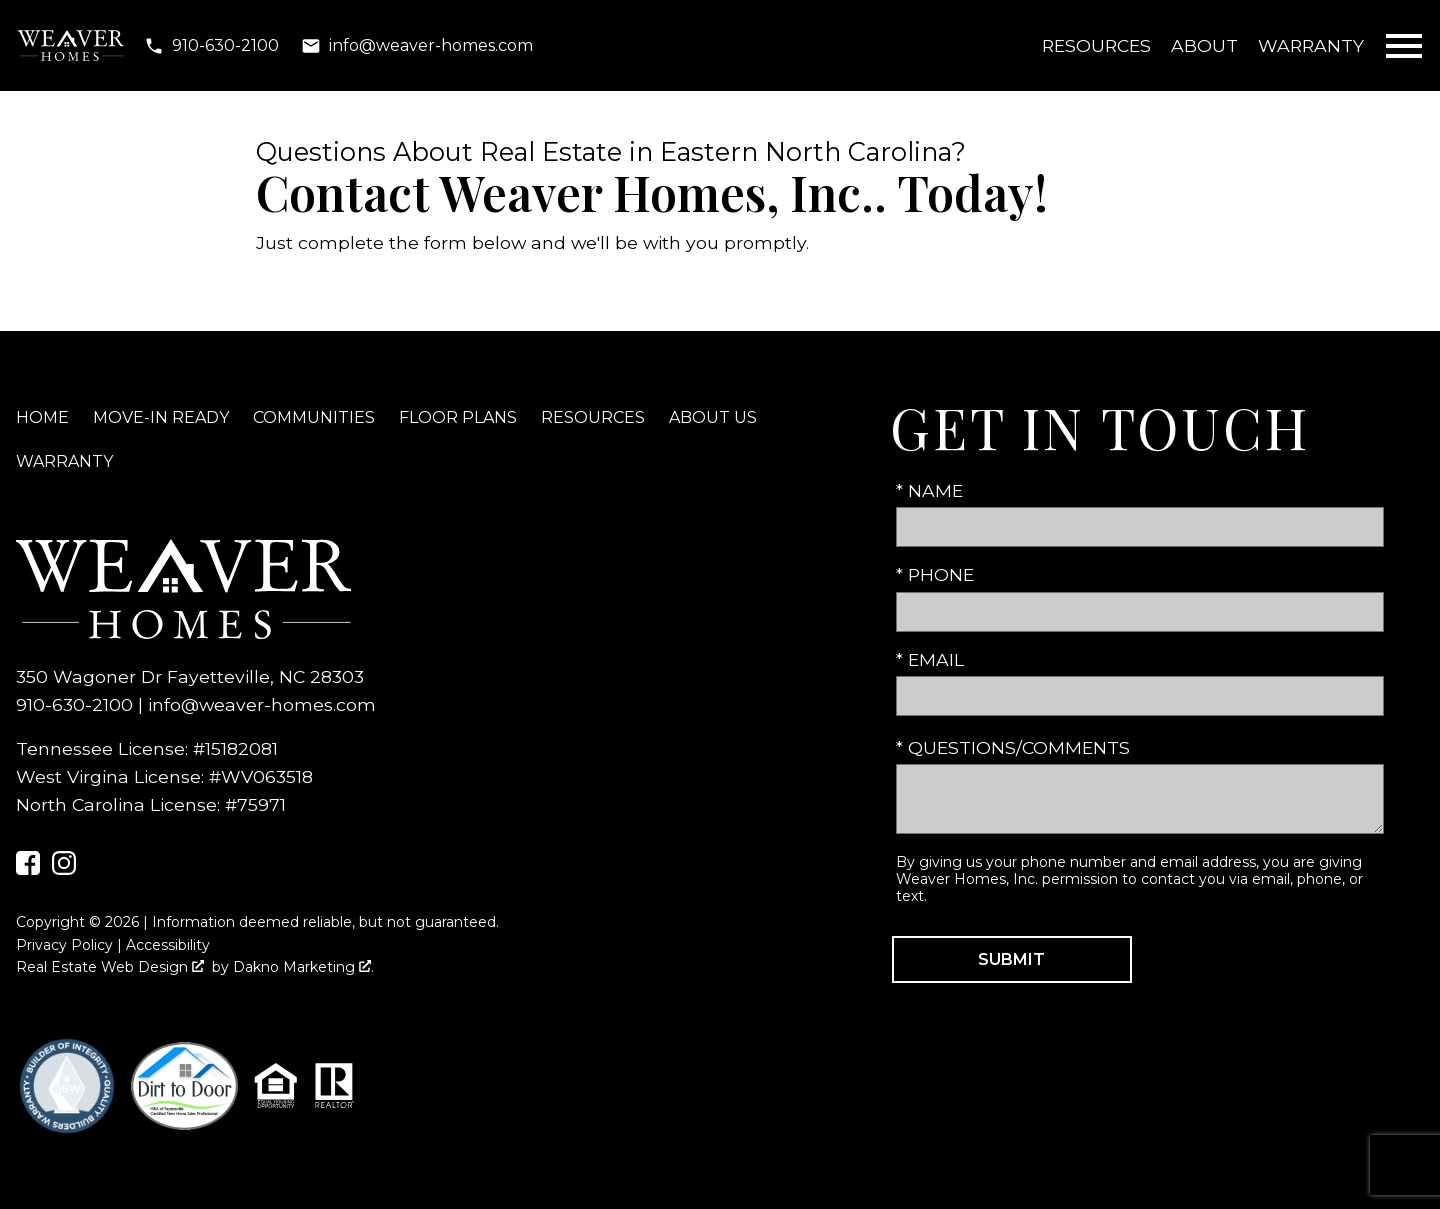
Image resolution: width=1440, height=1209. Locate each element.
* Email (930, 659)
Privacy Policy (64, 945)
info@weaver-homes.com (262, 704)
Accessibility (168, 945)
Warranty (1311, 45)
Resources (1096, 45)
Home (42, 417)
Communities (314, 417)
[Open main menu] (1404, 46)
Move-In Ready (161, 417)
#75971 (255, 804)
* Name (929, 490)
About (1204, 45)
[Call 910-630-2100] (211, 46)
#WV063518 (261, 776)
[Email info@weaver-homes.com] (417, 46)
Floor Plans (458, 417)
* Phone (935, 574)
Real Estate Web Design (110, 967)
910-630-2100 (74, 704)
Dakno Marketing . (303, 967)
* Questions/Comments (1013, 747)
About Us (713, 417)
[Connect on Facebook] (28, 868)
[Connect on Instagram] (64, 868)
